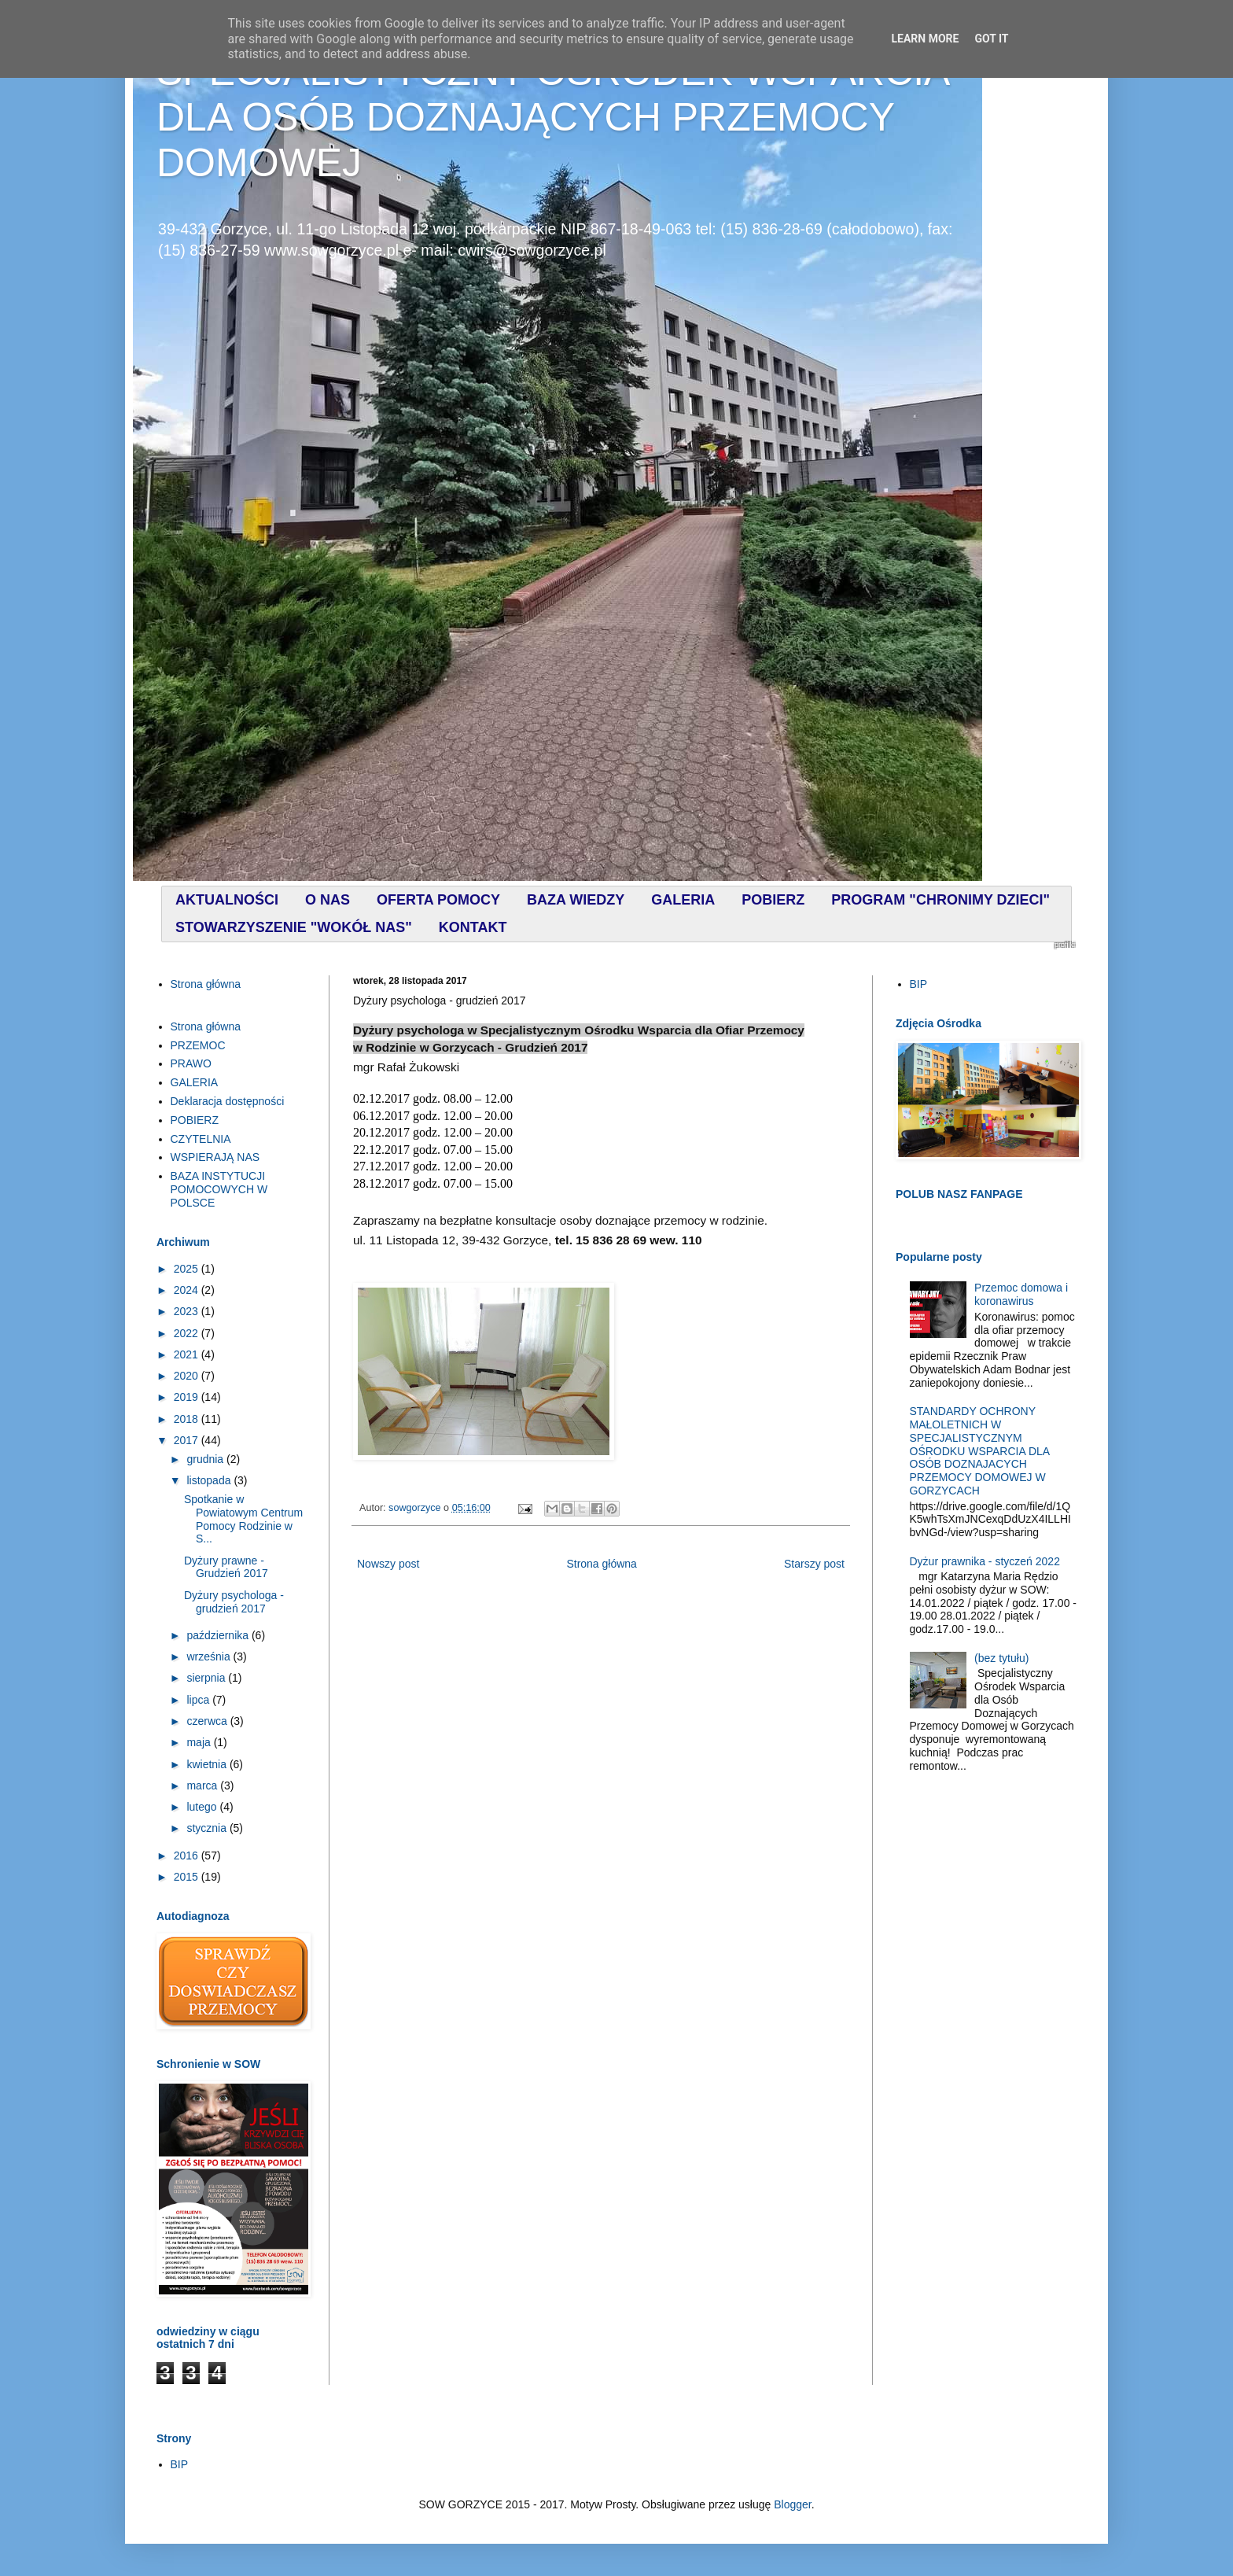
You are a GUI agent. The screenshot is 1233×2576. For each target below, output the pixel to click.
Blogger (792, 2504)
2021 (187, 1354)
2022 (187, 1333)
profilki (1064, 945)
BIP (919, 984)
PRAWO (191, 1063)
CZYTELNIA (201, 1139)
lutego (202, 1806)
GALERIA (195, 1082)
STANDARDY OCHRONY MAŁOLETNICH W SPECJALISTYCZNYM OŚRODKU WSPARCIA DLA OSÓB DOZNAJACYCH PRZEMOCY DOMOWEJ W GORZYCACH (980, 1451)
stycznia (207, 1828)
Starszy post (814, 1563)
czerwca (208, 1721)
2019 (187, 1397)
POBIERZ (195, 1120)
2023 (187, 1311)
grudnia (206, 1459)
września (209, 1656)
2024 (187, 1290)
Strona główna (601, 1563)
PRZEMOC (198, 1045)
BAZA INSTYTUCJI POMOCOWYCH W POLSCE (219, 1189)
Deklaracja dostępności (228, 1101)
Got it (991, 38)
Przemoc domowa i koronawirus (1021, 1294)
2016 (187, 1855)
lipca (199, 1699)
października (219, 1635)
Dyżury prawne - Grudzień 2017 (226, 1567)
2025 (187, 1268)
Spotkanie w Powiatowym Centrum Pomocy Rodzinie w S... (243, 1519)
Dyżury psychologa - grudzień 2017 (234, 1602)
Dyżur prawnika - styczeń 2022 (985, 1561)
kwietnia (207, 1764)
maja (199, 1742)
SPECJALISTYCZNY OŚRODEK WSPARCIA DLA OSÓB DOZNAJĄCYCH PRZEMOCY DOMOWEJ (552, 117)
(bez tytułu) (1001, 1658)
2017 (187, 1440)
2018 (187, 1419)
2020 (187, 1375)
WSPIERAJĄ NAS (215, 1157)
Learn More (925, 38)
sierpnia (207, 1677)
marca (203, 1785)
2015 (187, 1876)
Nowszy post (388, 1563)
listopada (210, 1480)
